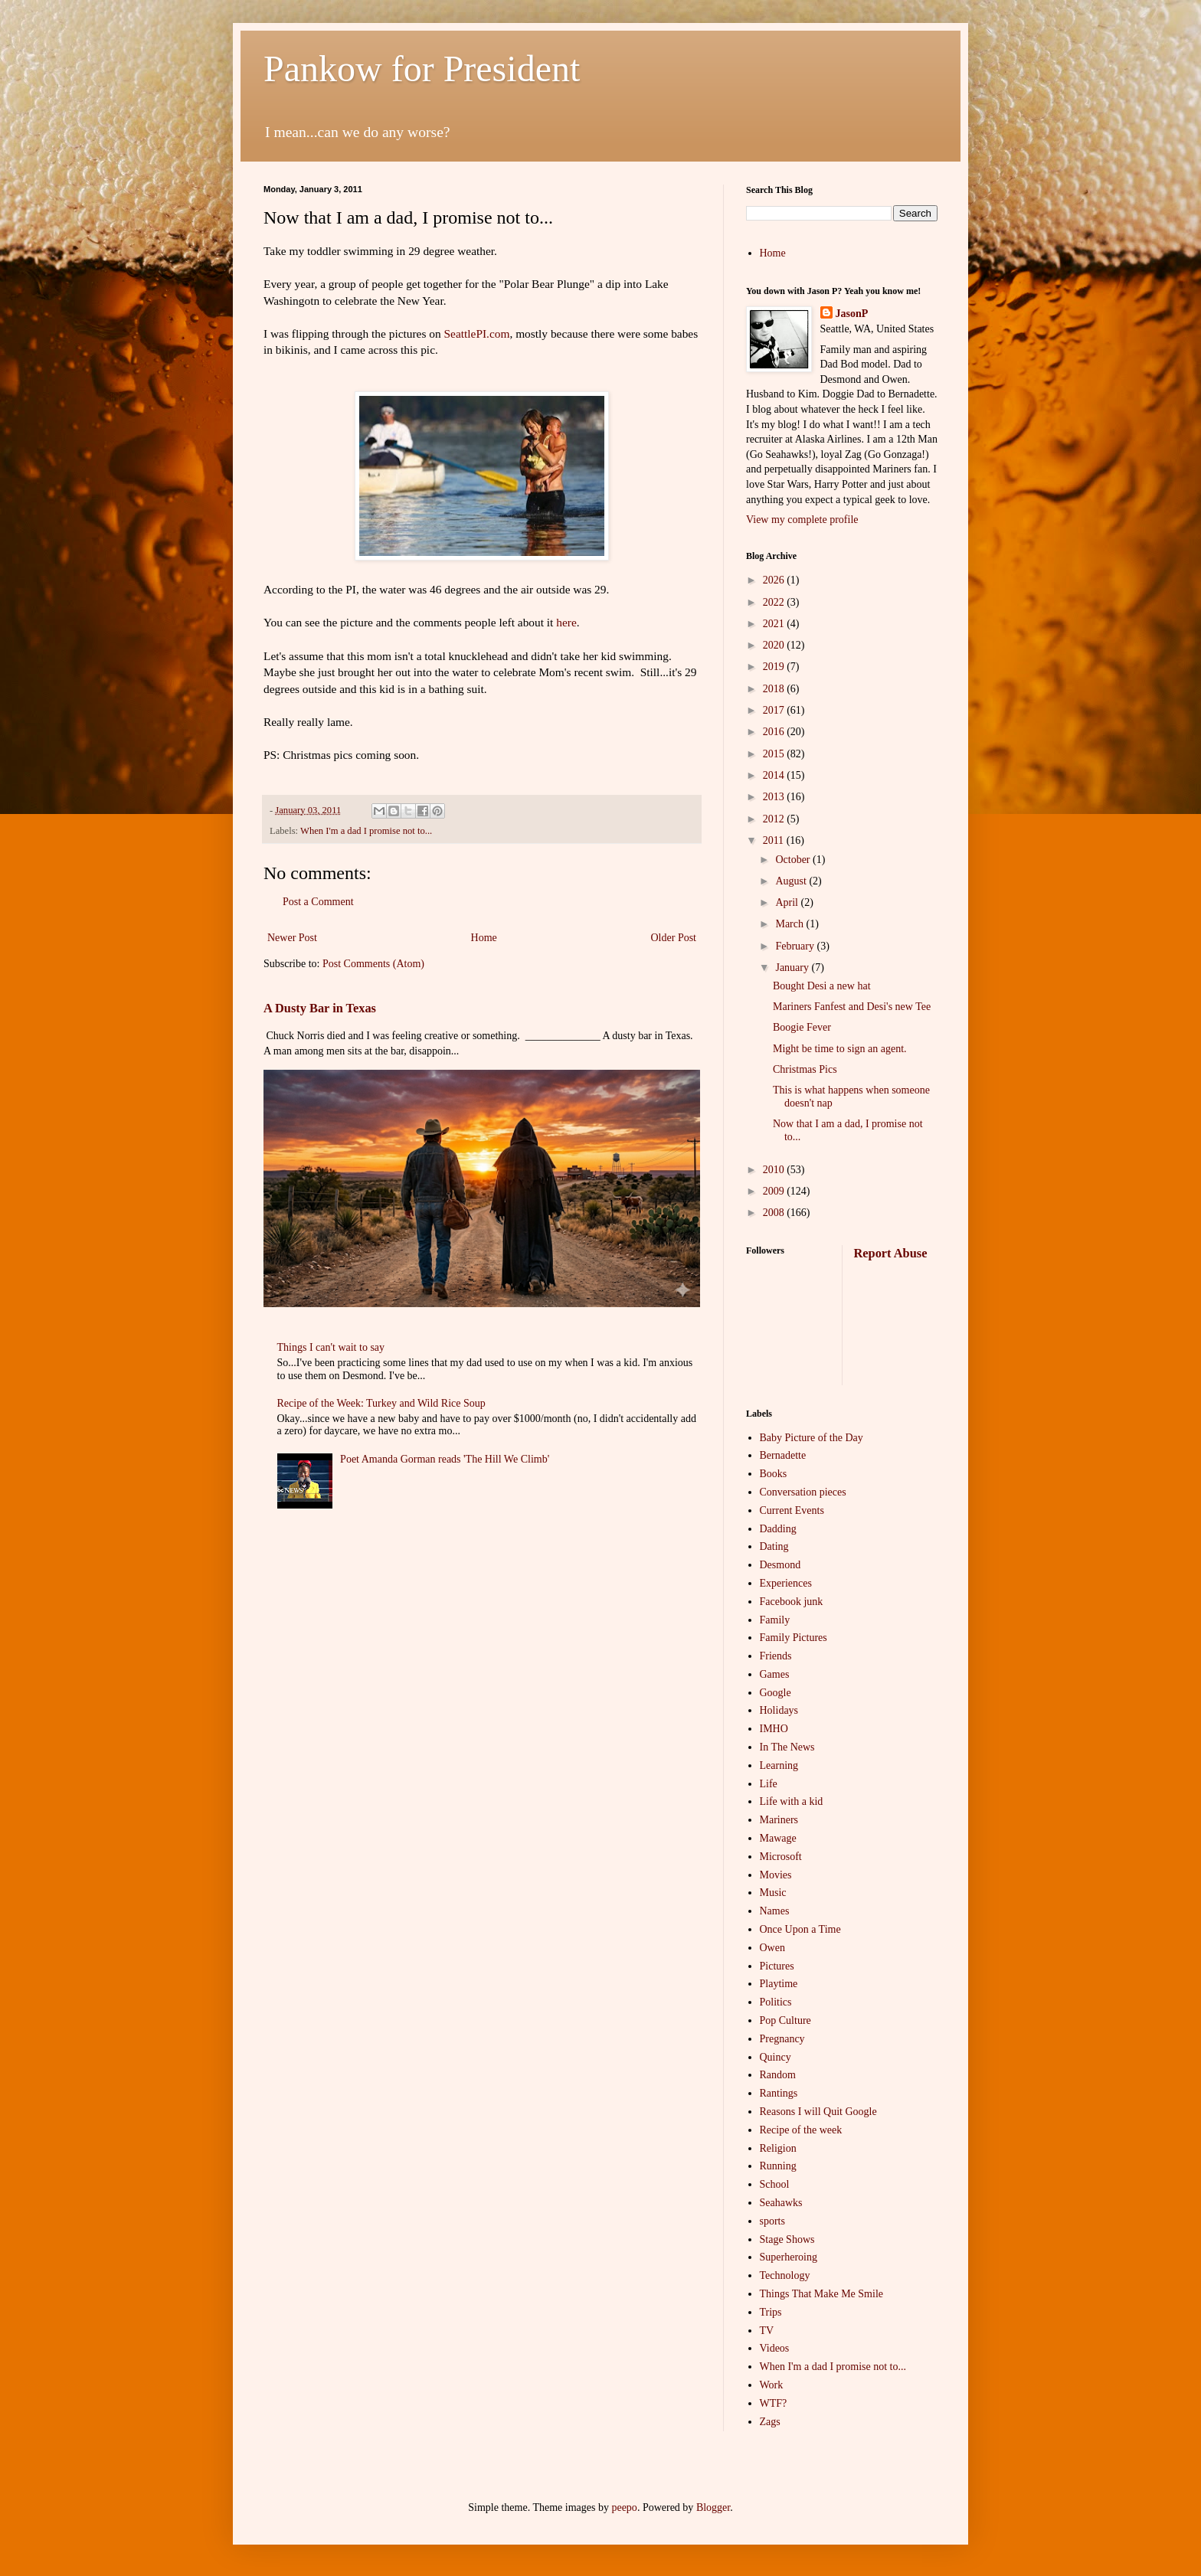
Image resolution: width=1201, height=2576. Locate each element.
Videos (775, 2348)
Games (775, 1674)
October (794, 859)
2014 (775, 775)
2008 (775, 1212)
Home (484, 937)
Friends (776, 1656)
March (790, 924)
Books (773, 1473)
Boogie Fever (802, 1027)
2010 (775, 1169)
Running (778, 2166)
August (792, 881)
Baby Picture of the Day (811, 1437)
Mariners (779, 1820)
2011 (775, 840)
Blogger (713, 2507)
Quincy (775, 2057)
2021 (775, 623)
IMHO (774, 1728)
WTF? (773, 2403)
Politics (776, 2002)
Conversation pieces (803, 1492)
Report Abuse (891, 1253)
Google (775, 1692)
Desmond (780, 1565)
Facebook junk (791, 1601)
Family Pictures (793, 1637)
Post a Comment (318, 901)
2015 (775, 754)
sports (772, 2221)
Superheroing (788, 2257)
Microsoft (781, 1856)
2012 (775, 819)
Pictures (777, 1966)
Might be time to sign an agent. (840, 1048)
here (566, 622)
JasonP (852, 313)
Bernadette (783, 1455)
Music (773, 1892)
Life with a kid (791, 1801)
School (775, 2184)
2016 (775, 731)
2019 (775, 666)
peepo (623, 2507)
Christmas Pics (805, 1069)
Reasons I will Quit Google (818, 2111)
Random (778, 2075)
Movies (776, 1875)
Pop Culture (785, 2020)
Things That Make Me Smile (822, 2294)
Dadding (778, 1529)
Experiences (786, 1583)
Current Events (792, 1510)
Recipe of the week (801, 2130)
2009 (775, 1191)
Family (775, 1620)
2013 (775, 797)
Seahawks (781, 2202)
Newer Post (292, 937)
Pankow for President (421, 68)
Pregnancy (782, 2039)
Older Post (674, 937)
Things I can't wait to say (331, 1347)
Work (772, 2385)
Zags (770, 2421)
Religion (778, 2148)
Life (768, 1784)
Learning (779, 1765)
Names (775, 1911)
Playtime (779, 1983)
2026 (775, 580)
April (787, 902)
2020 (775, 645)
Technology (785, 2275)
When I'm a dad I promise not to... (366, 830)
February (795, 946)
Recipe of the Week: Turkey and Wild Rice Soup (381, 1403)
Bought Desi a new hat (822, 986)
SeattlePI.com (477, 333)
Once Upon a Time (800, 1929)
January (793, 967)
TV (767, 2330)
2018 (775, 689)
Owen (772, 1947)
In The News (787, 1747)
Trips (771, 2312)
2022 (775, 602)
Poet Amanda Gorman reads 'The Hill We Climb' (444, 1459)
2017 (775, 710)
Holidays (779, 1710)
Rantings (779, 2093)
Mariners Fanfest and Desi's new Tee (852, 1006)
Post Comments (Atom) (373, 963)
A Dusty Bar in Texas (319, 1008)
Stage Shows (787, 2239)
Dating (774, 1546)
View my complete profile (802, 519)
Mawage (778, 1838)
